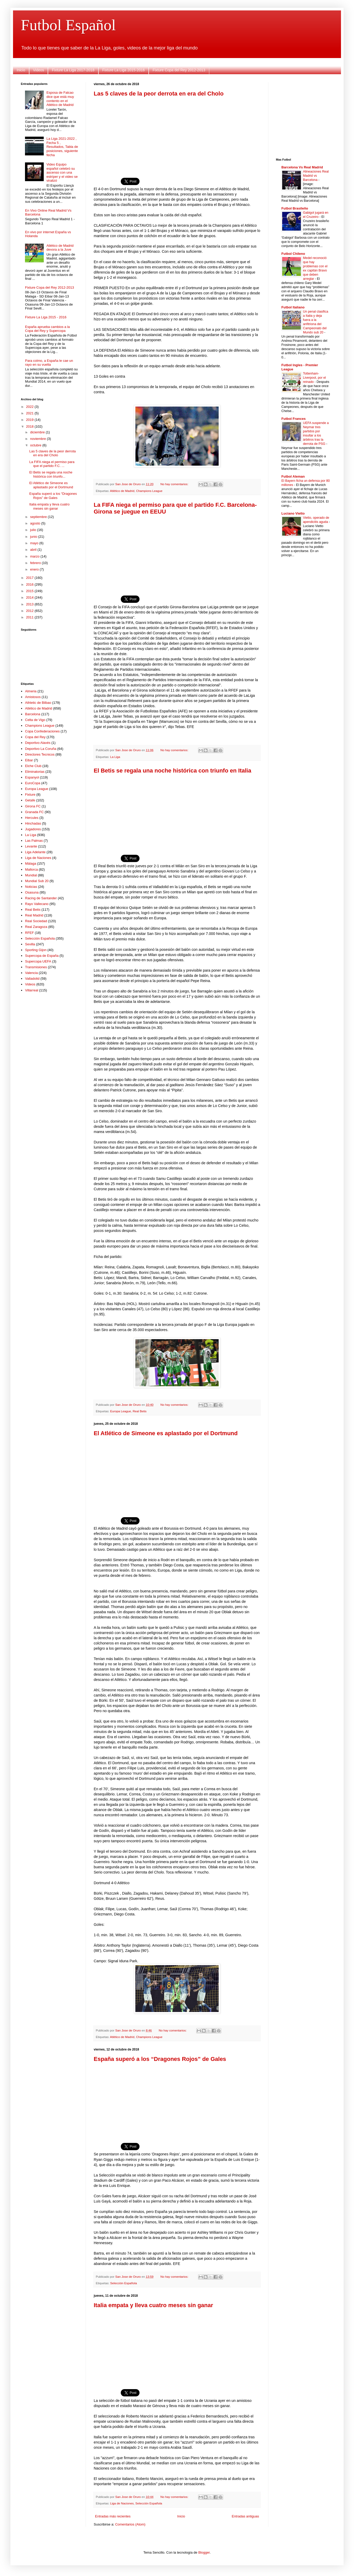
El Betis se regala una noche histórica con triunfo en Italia (172, 770)
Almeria (30, 691)
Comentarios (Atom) (130, 2524)
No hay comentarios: (174, 484)
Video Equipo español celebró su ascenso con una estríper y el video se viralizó (62, 172)
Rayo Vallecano (36, 904)
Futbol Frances (293, 419)
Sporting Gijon (35, 950)
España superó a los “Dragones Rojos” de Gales (160, 2059)
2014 (30, 597)
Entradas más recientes (113, 2516)
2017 (30, 578)
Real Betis (140, 1411)
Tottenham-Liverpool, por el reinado (314, 378)
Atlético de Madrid (122, 490)
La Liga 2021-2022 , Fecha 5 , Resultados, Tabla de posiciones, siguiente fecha (62, 147)
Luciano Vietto (293, 513)
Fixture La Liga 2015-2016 (123, 70)
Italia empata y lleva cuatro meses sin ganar (153, 2305)
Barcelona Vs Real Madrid (302, 167)
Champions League (149, 490)
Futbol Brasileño (294, 208)
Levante (31, 846)
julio (33, 530)
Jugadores (33, 829)
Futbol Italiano (293, 307)
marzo (35, 556)
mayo (34, 543)
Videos (38, 70)
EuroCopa (32, 783)
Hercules (31, 818)
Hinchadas (33, 823)
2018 (30, 426)
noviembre (38, 439)
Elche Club (33, 766)
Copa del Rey (35, 737)
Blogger (204, 2552)
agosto (35, 523)
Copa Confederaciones (42, 731)
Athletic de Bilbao (38, 703)
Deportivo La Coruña (40, 749)
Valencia (31, 973)
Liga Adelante (35, 852)
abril (33, 550)
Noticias (31, 887)
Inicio (21, 70)
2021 (30, 413)
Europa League (120, 1411)
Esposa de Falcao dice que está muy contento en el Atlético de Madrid (60, 99)
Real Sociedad (36, 921)
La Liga (115, 756)
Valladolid (32, 978)
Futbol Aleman (293, 476)
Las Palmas (34, 841)
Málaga (30, 863)
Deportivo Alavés (37, 743)
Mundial (31, 875)
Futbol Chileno (293, 254)
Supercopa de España (42, 956)
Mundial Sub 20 (36, 881)
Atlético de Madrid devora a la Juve (59, 248)
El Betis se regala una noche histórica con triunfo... (50, 474)
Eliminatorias (34, 772)
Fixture (30, 794)
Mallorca (31, 869)
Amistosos (33, 697)
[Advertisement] (177, 134)
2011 (30, 617)
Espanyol (32, 777)
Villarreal (31, 990)
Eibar (29, 760)
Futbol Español (68, 25)
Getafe (30, 800)
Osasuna (32, 892)
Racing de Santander (41, 898)
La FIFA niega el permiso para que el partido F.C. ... (51, 464)
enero (35, 569)
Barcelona (32, 714)
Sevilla (30, 944)
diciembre (38, 432)
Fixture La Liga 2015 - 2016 (45, 317)
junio (34, 537)
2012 (30, 611)
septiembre (39, 517)
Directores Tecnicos (39, 754)
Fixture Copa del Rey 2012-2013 (179, 70)
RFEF (29, 933)
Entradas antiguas (245, 2516)
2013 (30, 604)
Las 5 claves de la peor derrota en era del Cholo (159, 93)
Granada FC (34, 812)
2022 (30, 407)
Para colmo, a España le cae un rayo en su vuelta (49, 363)
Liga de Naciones (122, 2503)
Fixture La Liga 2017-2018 (73, 70)
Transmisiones (36, 967)
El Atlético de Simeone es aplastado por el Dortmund (166, 1433)
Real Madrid (34, 915)
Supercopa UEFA (38, 961)
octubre (36, 445)
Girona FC (33, 806)
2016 (30, 584)
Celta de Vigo (35, 720)
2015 (30, 591)
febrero (36, 563)
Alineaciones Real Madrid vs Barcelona (316, 176)
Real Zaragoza (36, 927)
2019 (30, 420)
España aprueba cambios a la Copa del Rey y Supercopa (47, 329)
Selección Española (123, 2283)
